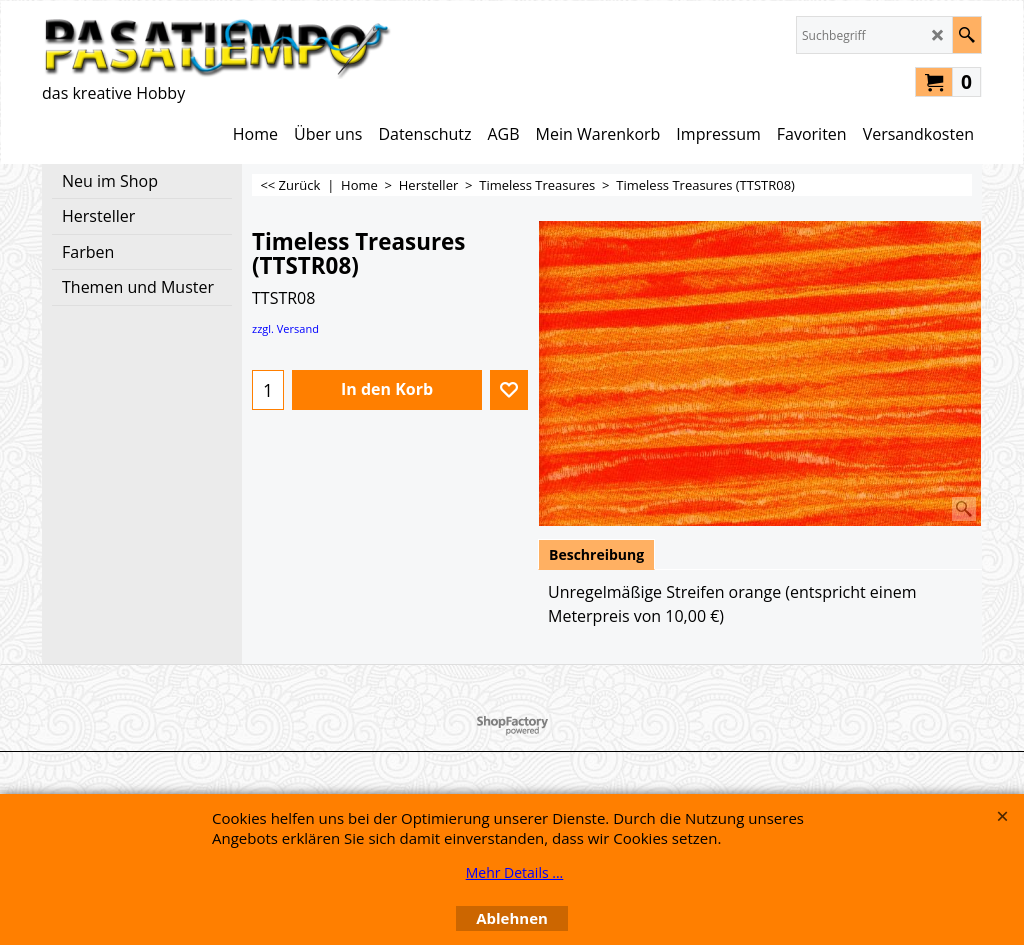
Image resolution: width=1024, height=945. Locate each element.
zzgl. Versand (285, 328)
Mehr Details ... (515, 872)
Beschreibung (596, 554)
